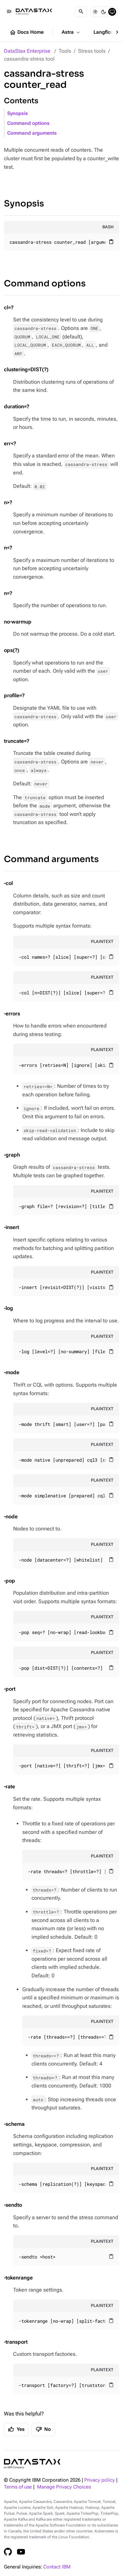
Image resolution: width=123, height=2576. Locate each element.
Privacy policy (99, 2480)
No (43, 2429)
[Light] (95, 12)
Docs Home (27, 32)
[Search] (81, 12)
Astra (71, 32)
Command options (28, 123)
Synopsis (17, 113)
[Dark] (104, 12)
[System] (112, 12)
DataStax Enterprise (27, 51)
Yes (16, 2429)
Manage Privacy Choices (64, 2487)
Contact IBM (57, 2567)
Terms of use (18, 2487)
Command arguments (32, 133)
